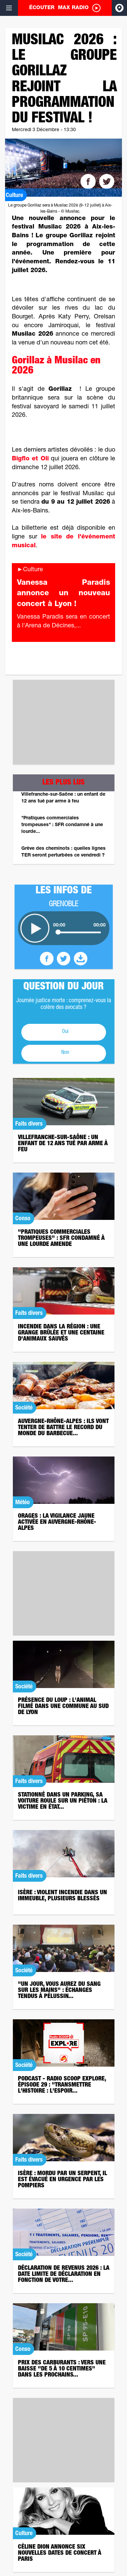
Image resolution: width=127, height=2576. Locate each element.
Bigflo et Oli (30, 459)
